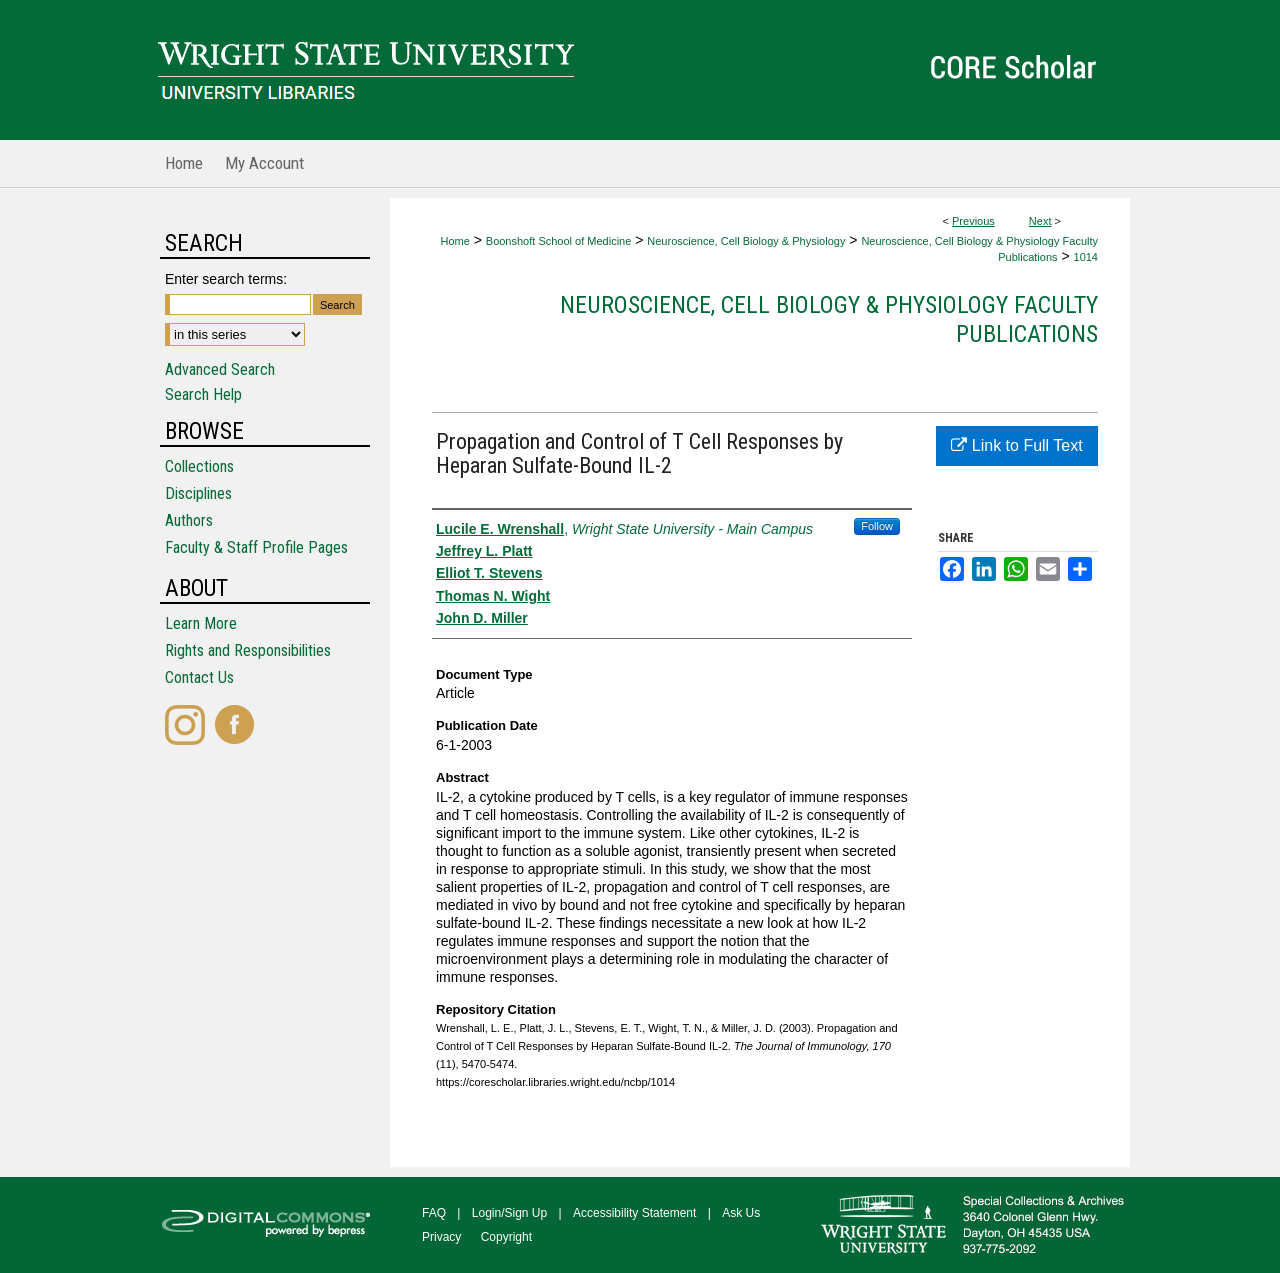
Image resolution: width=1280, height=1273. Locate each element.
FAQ (434, 1213)
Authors (189, 520)
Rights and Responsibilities (248, 650)
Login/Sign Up (509, 1213)
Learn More (201, 623)
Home (454, 241)
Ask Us (741, 1213)
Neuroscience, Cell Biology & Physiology (746, 241)
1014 (1086, 257)
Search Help (203, 394)
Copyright (506, 1237)
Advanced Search (220, 369)
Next (1040, 221)
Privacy (441, 1237)
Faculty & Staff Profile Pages (256, 547)
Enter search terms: (226, 279)
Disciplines (198, 493)
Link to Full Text (1016, 445)
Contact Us (199, 677)
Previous (973, 221)
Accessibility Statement (634, 1213)
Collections (199, 466)
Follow (877, 526)
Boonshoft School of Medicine (559, 241)
